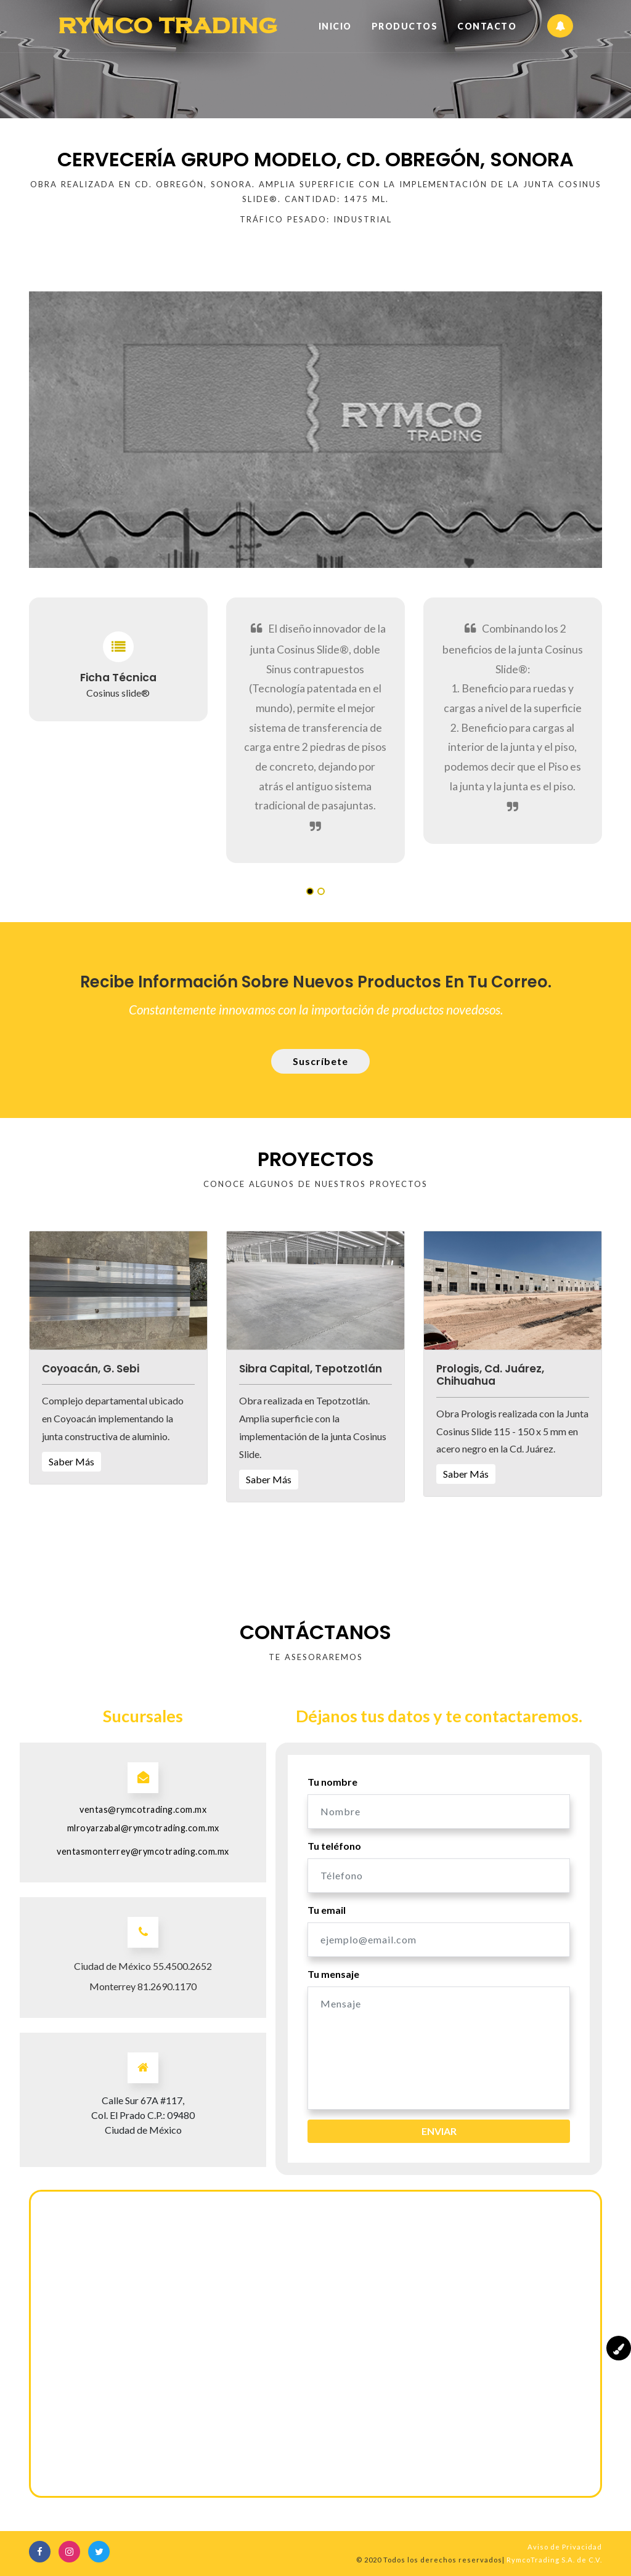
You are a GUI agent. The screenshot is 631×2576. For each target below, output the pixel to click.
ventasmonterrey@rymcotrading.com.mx (143, 1851)
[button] (118, 1289)
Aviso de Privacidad (564, 2547)
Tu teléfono (334, 1846)
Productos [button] (405, 26)
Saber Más (71, 1461)
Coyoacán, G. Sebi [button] (90, 1369)
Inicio (335, 25)
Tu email (326, 1910)
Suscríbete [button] (320, 1061)
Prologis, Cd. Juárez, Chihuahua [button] (490, 1375)
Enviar (439, 2131)
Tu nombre (332, 1782)
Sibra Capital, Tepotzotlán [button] (310, 1369)
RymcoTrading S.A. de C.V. (554, 2560)
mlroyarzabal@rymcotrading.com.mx (143, 1828)
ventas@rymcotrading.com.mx (142, 1809)
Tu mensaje (333, 1974)
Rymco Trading (169, 26)
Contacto (486, 26)
